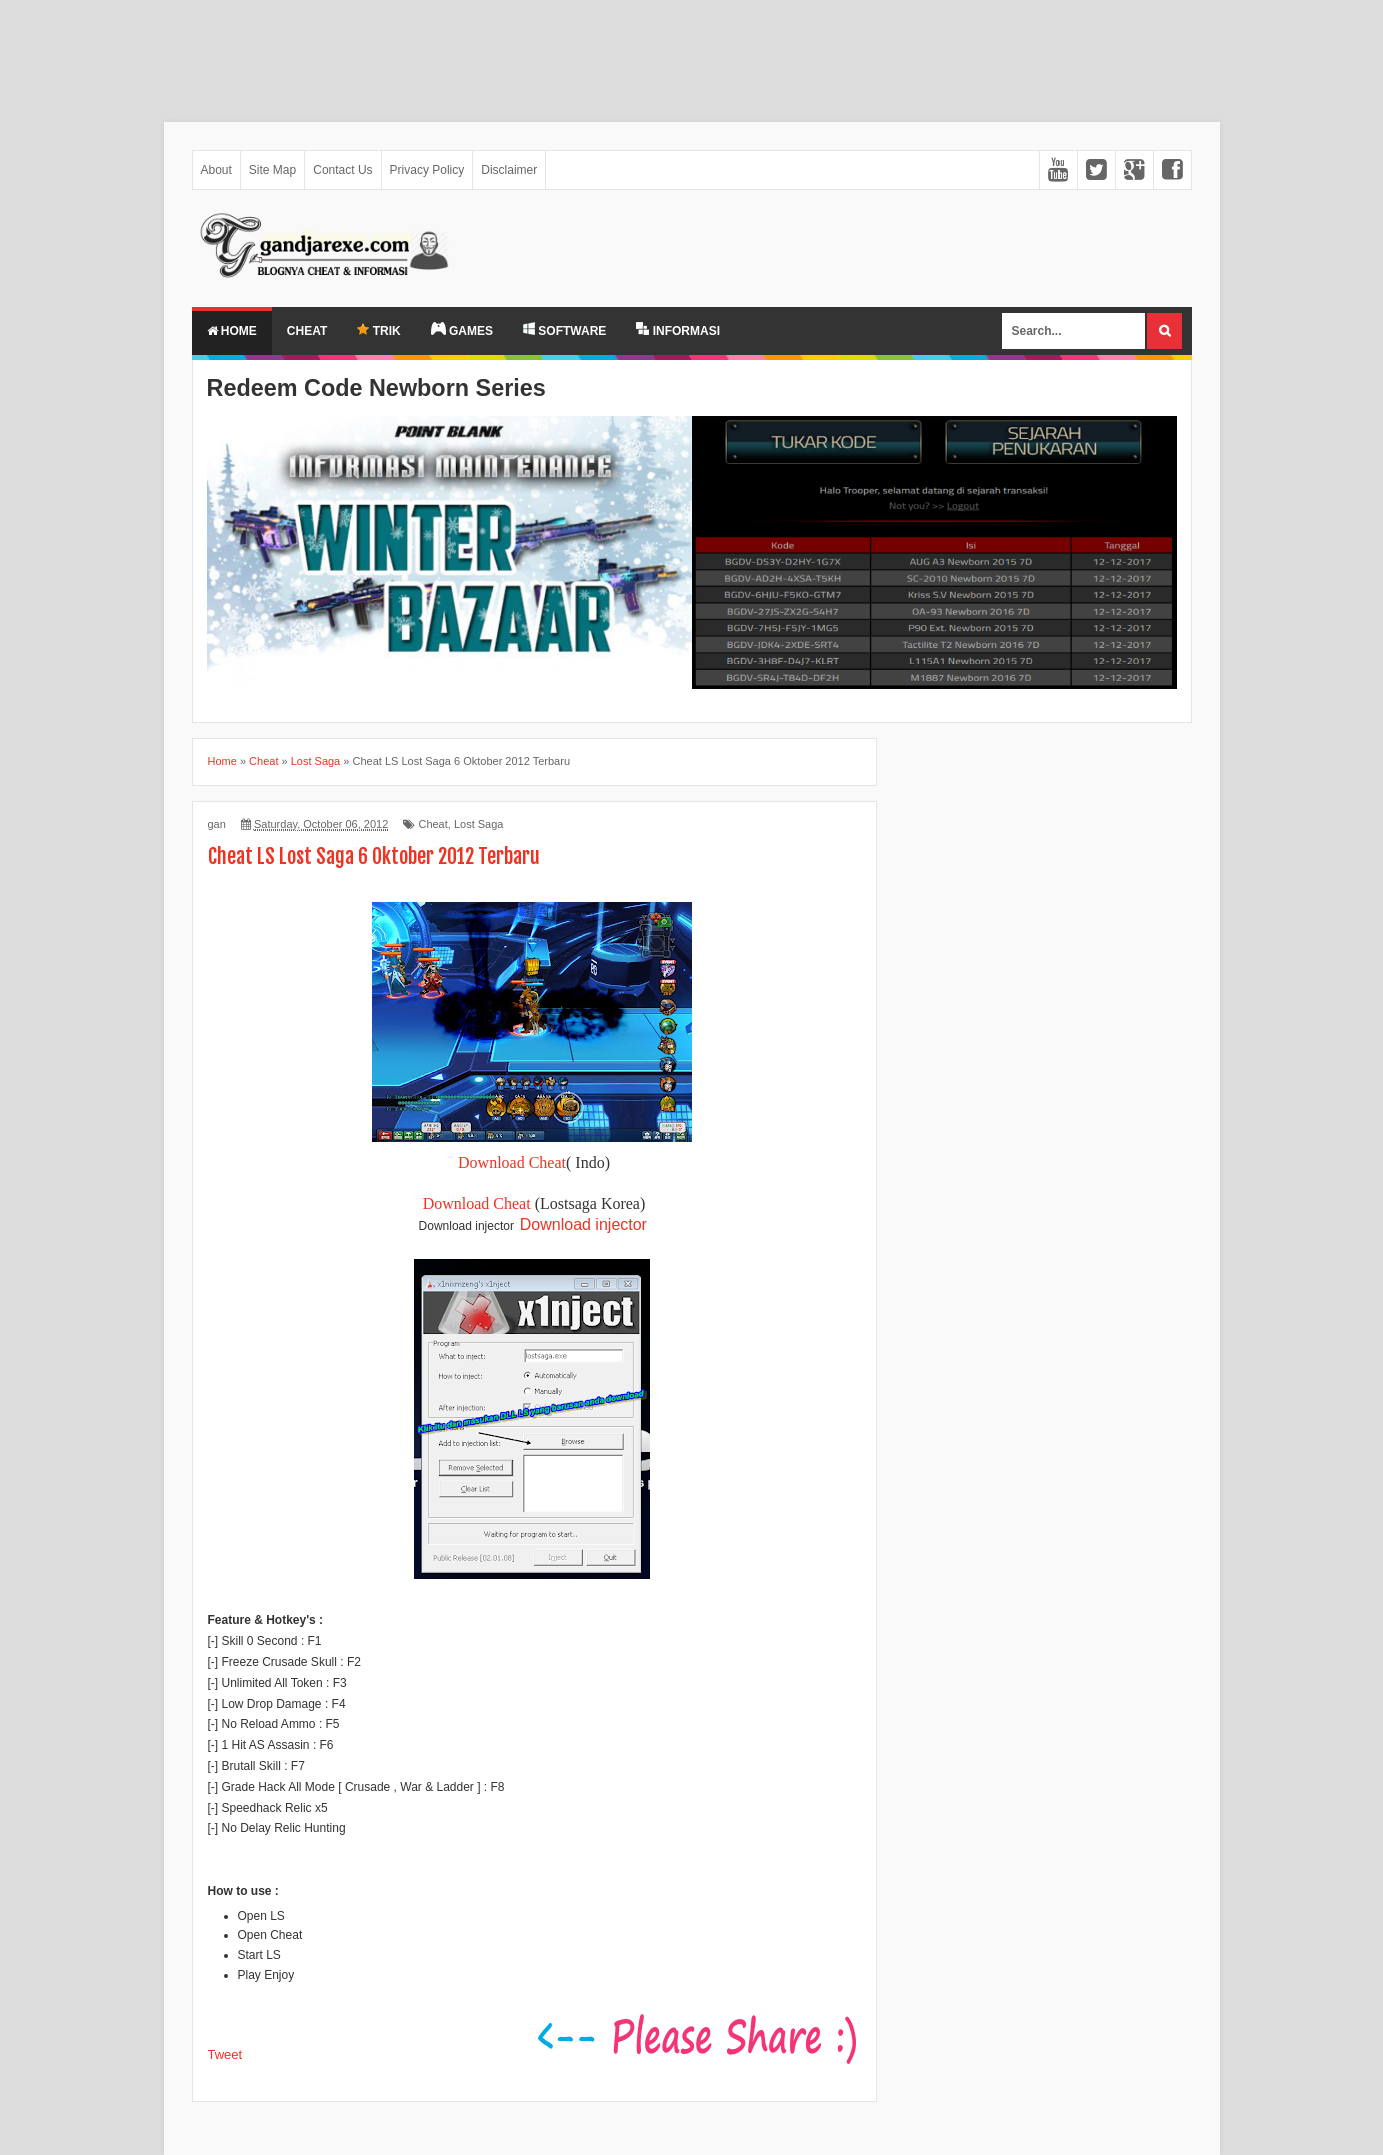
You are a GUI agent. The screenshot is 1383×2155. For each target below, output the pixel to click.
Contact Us (342, 170)
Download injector (583, 1224)
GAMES (462, 330)
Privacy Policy (427, 170)
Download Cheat (512, 1162)
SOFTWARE (564, 330)
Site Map (272, 170)
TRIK (378, 330)
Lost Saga (479, 824)
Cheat (307, 331)
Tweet (225, 2054)
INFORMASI (678, 330)
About (216, 170)
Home (232, 331)
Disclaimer (509, 170)
